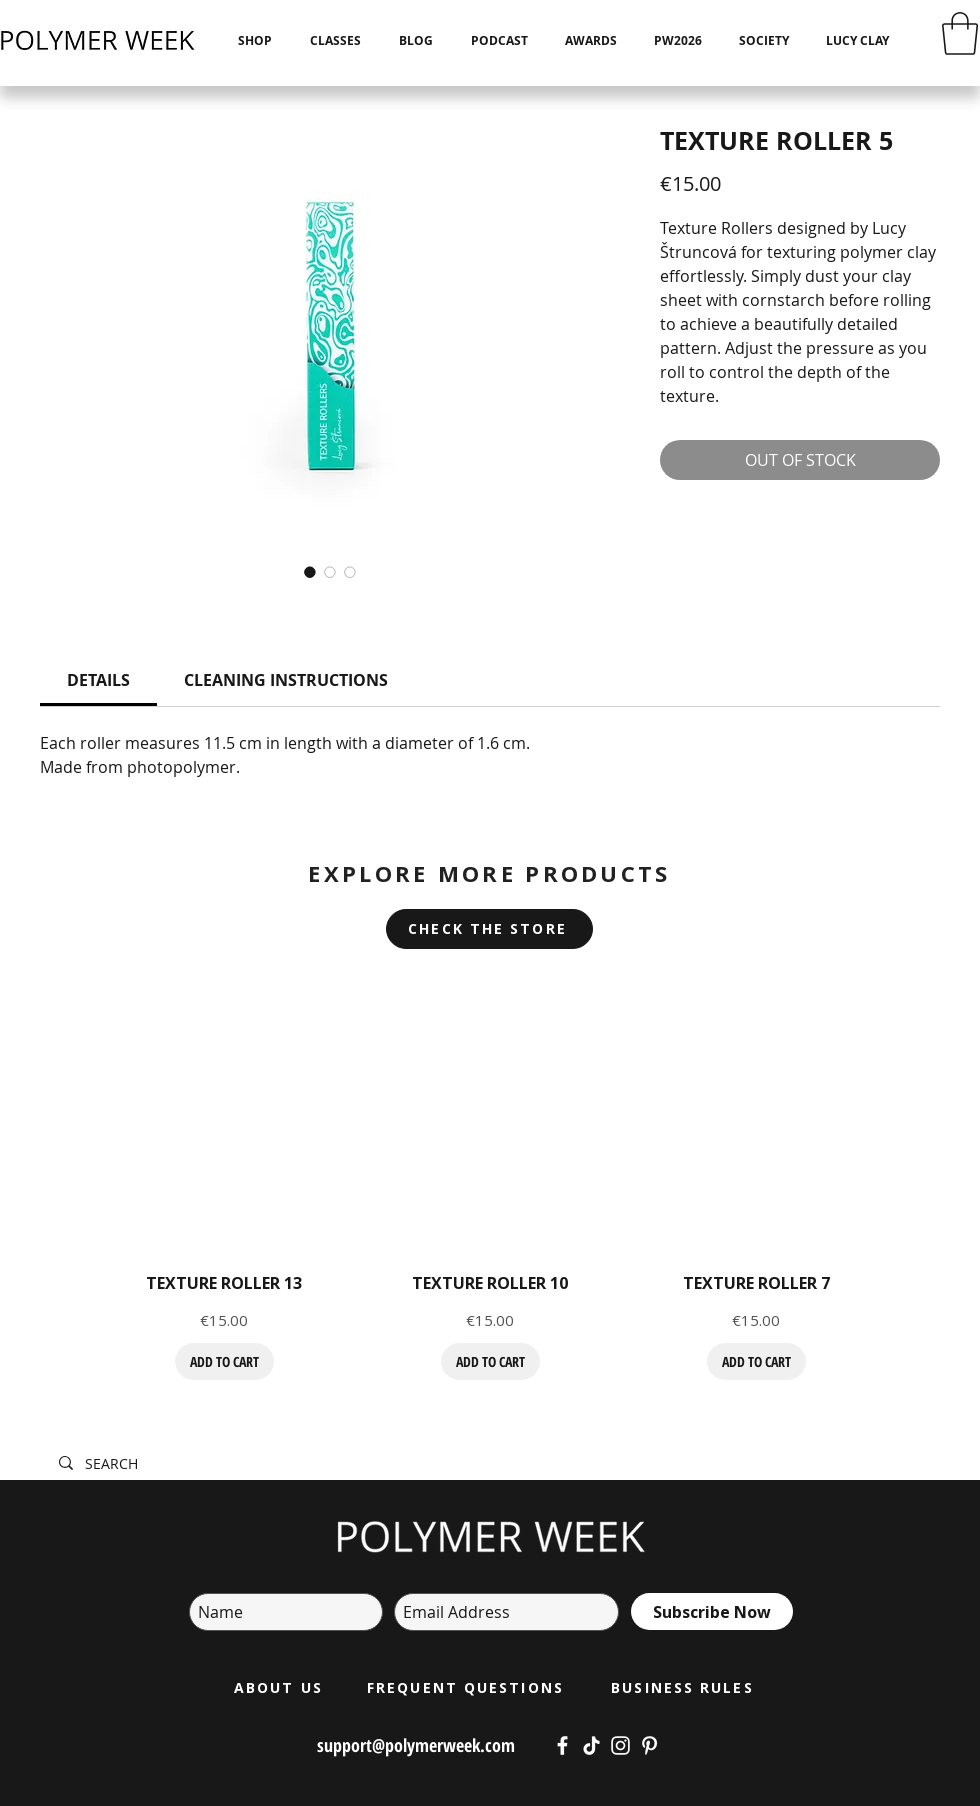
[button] (960, 33)
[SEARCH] (361, 1464)
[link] (98, 680)
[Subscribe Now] (712, 1611)
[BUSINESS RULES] (684, 1687)
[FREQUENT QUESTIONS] (467, 1687)
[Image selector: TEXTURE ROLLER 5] (310, 572)
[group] (490, 1185)
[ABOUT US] (280, 1687)
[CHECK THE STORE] (489, 929)
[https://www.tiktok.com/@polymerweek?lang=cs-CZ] (591, 1745)
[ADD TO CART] (224, 1361)
